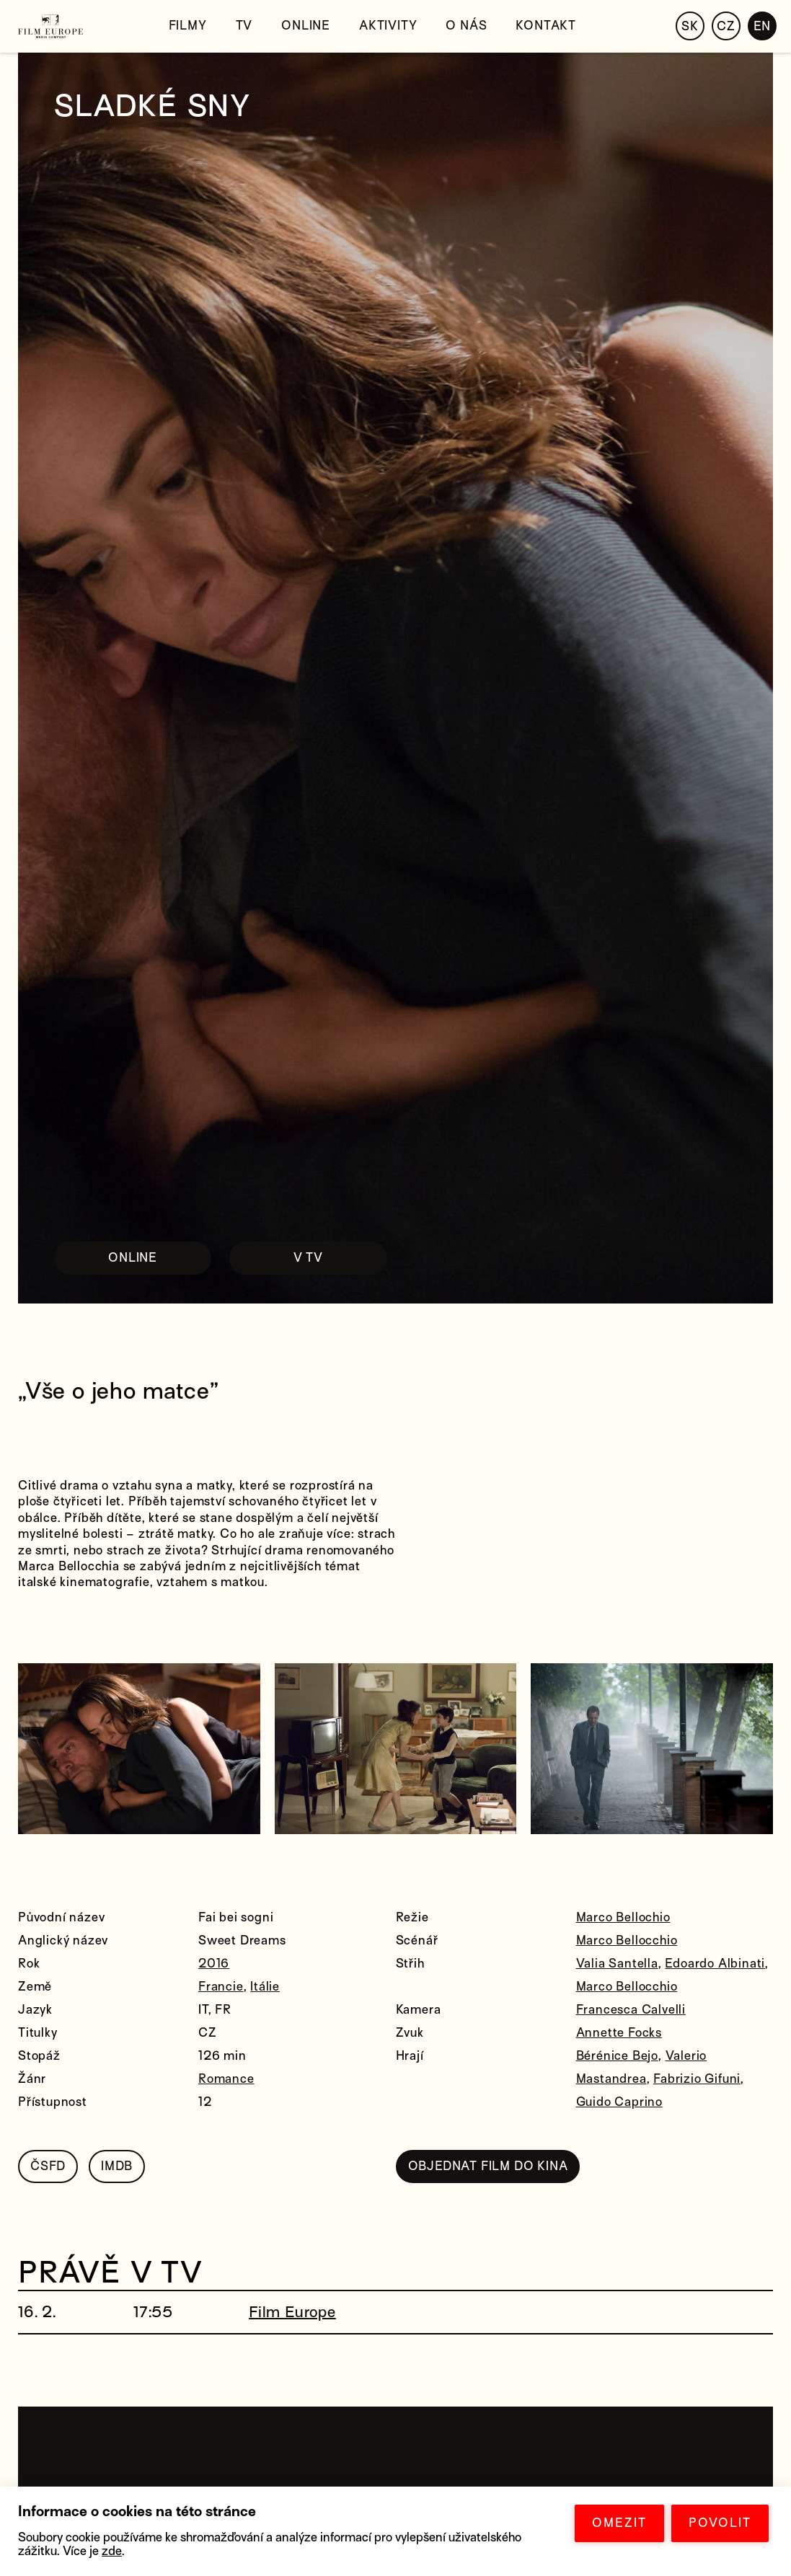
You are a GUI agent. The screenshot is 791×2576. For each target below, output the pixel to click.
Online (305, 25)
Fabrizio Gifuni (697, 2079)
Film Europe (292, 2312)
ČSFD (48, 2166)
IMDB (117, 2166)
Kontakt (546, 25)
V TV (308, 1258)
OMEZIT (619, 2523)
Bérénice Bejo (617, 2056)
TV (244, 25)
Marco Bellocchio (627, 1940)
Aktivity (388, 25)
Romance (226, 2079)
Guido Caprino (619, 2102)
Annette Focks (619, 2033)
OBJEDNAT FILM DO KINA (488, 2166)
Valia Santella (617, 1963)
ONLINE (132, 1258)
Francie (221, 1986)
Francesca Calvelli (631, 2010)
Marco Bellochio (623, 1917)
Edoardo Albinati (715, 1963)
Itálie (265, 1986)
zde (112, 2551)
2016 (213, 1963)
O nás (466, 25)
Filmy (188, 25)
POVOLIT (720, 2523)
